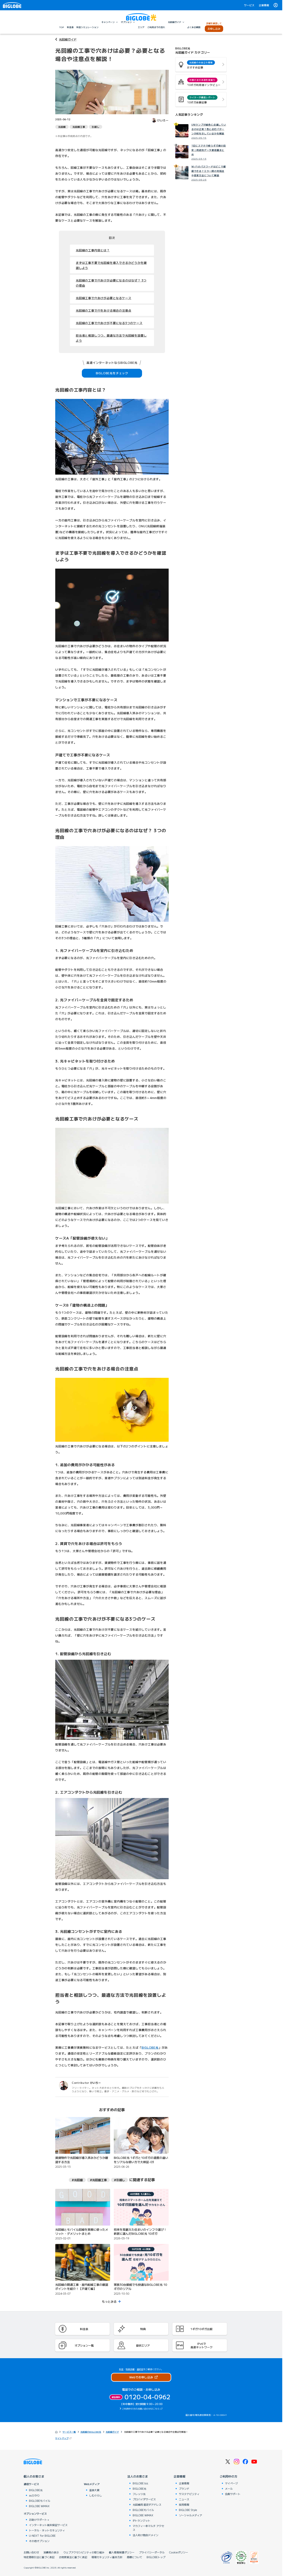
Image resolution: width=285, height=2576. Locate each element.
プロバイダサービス (144, 2499)
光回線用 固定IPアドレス (147, 2504)
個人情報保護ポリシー (122, 2552)
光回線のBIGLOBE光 (90, 2431)
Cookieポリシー (178, 2552)
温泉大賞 (94, 2490)
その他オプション (39, 2541)
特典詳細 (130, 2369)
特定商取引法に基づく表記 (39, 2557)
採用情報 (184, 2504)
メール (229, 2488)
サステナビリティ (189, 2494)
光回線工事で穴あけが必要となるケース (103, 298)
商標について (134, 2557)
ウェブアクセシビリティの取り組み (83, 2552)
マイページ (231, 2483)
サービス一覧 (69, 2431)
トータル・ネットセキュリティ (47, 2530)
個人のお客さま (34, 2476)
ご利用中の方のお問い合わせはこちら (140, 2408)
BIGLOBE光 (149, 2047)
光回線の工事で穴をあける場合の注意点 (103, 310)
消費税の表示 (51, 2552)
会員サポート (232, 2494)
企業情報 (264, 5)
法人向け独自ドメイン (145, 2535)
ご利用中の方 (228, 2476)
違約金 (140, 2369)
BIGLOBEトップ (156, 2557)
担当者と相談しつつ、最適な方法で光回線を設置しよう (111, 338)
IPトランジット (141, 2520)
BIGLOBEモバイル (39, 2501)
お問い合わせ (31, 2552)
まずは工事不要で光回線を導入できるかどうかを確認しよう (111, 265)
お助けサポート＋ (39, 2519)
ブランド (184, 2488)
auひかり (34, 2495)
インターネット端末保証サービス (48, 2525)
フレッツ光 (139, 2494)
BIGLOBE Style (188, 2510)
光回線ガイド (68, 39)
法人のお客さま (137, 2476)
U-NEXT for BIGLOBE (42, 2535)
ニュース (184, 2499)
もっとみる (109, 2301)
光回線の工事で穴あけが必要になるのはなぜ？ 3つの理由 (111, 283)
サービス (249, 5)
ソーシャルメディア (190, 2515)
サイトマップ (63, 2438)
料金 (121, 2369)
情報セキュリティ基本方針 (107, 2557)
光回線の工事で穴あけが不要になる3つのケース (109, 323)
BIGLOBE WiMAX (39, 2506)
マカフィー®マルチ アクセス (148, 2528)
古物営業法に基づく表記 (73, 2557)
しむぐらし (95, 2495)
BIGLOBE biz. (141, 2483)
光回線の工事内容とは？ (93, 250)
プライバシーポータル (152, 2552)
